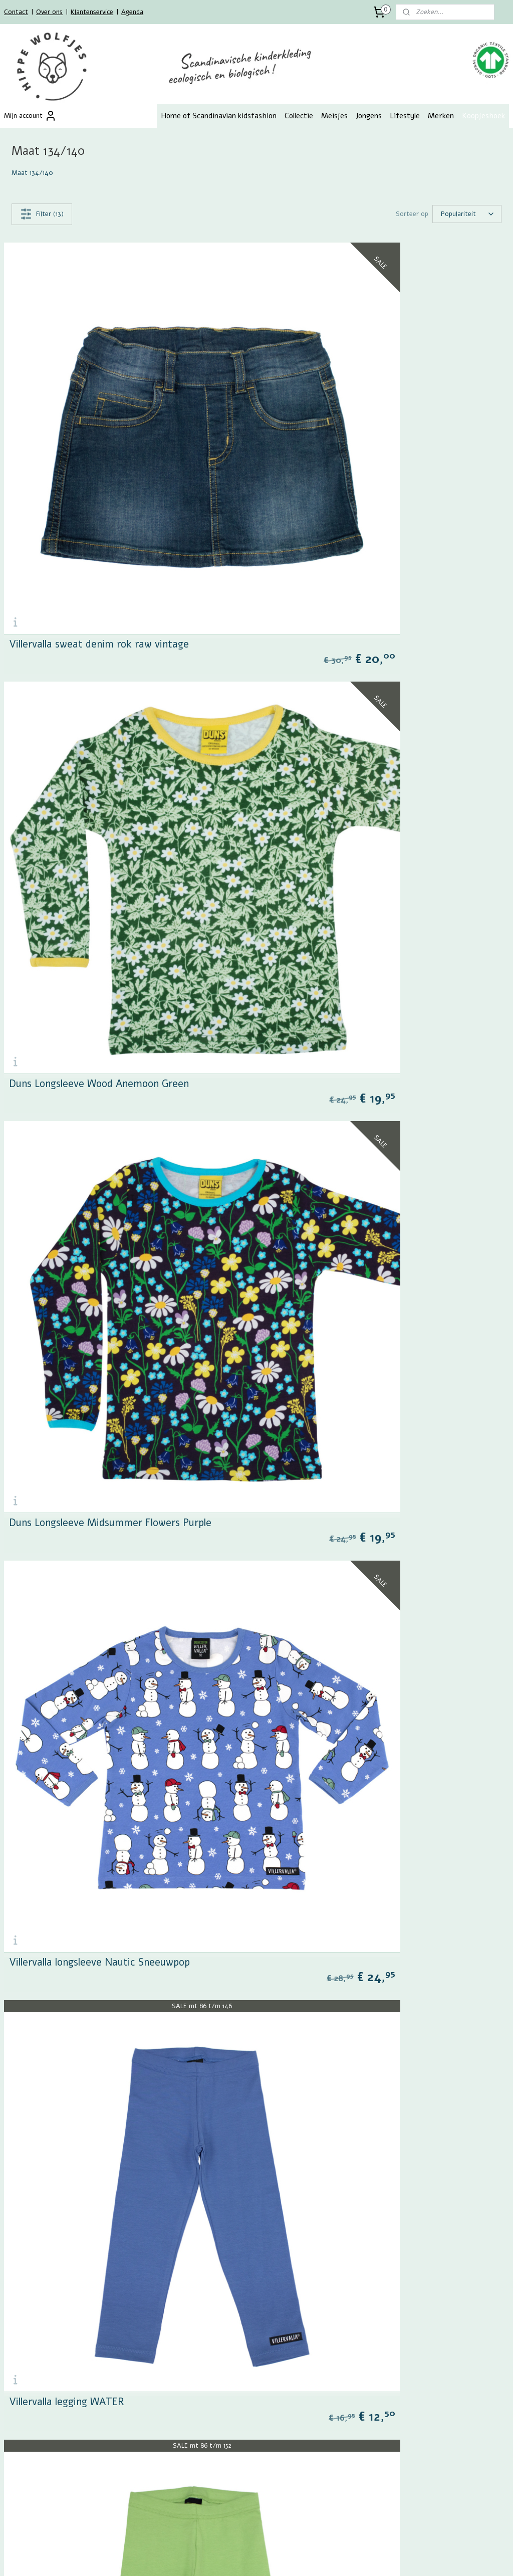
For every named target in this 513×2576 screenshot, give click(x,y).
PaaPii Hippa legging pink (66, 1663)
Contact (16, 12)
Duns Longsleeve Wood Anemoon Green (355, 497)
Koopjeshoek (483, 116)
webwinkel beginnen (285, 2557)
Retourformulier (28, 2364)
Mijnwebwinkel (367, 2557)
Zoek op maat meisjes (207, 2364)
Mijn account (30, 116)
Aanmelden (28, 2478)
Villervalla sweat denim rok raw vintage (99, 497)
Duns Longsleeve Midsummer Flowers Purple (110, 788)
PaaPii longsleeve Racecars (327, 1663)
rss (250, 2557)
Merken (441, 116)
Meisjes (334, 116)
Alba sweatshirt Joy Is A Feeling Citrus (353, 1372)
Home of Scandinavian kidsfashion (219, 116)
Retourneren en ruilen (36, 2343)
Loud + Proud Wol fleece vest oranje (91, 1372)
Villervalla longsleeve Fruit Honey (84, 1955)
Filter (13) (42, 214)
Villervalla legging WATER (66, 1080)
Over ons (49, 12)
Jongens (369, 116)
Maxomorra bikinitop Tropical (77, 2247)
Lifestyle (405, 116)
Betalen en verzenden (35, 2333)
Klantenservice (92, 12)
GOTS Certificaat (30, 2406)
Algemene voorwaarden (39, 2375)
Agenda (132, 12)
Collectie (299, 116)
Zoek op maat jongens (208, 2375)
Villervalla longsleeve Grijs (324, 1955)
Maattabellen (23, 2396)
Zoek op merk (195, 2385)
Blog (10, 2416)
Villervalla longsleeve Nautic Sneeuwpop (356, 788)
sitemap (231, 2557)
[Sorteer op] (467, 214)
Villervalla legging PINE (317, 1080)
